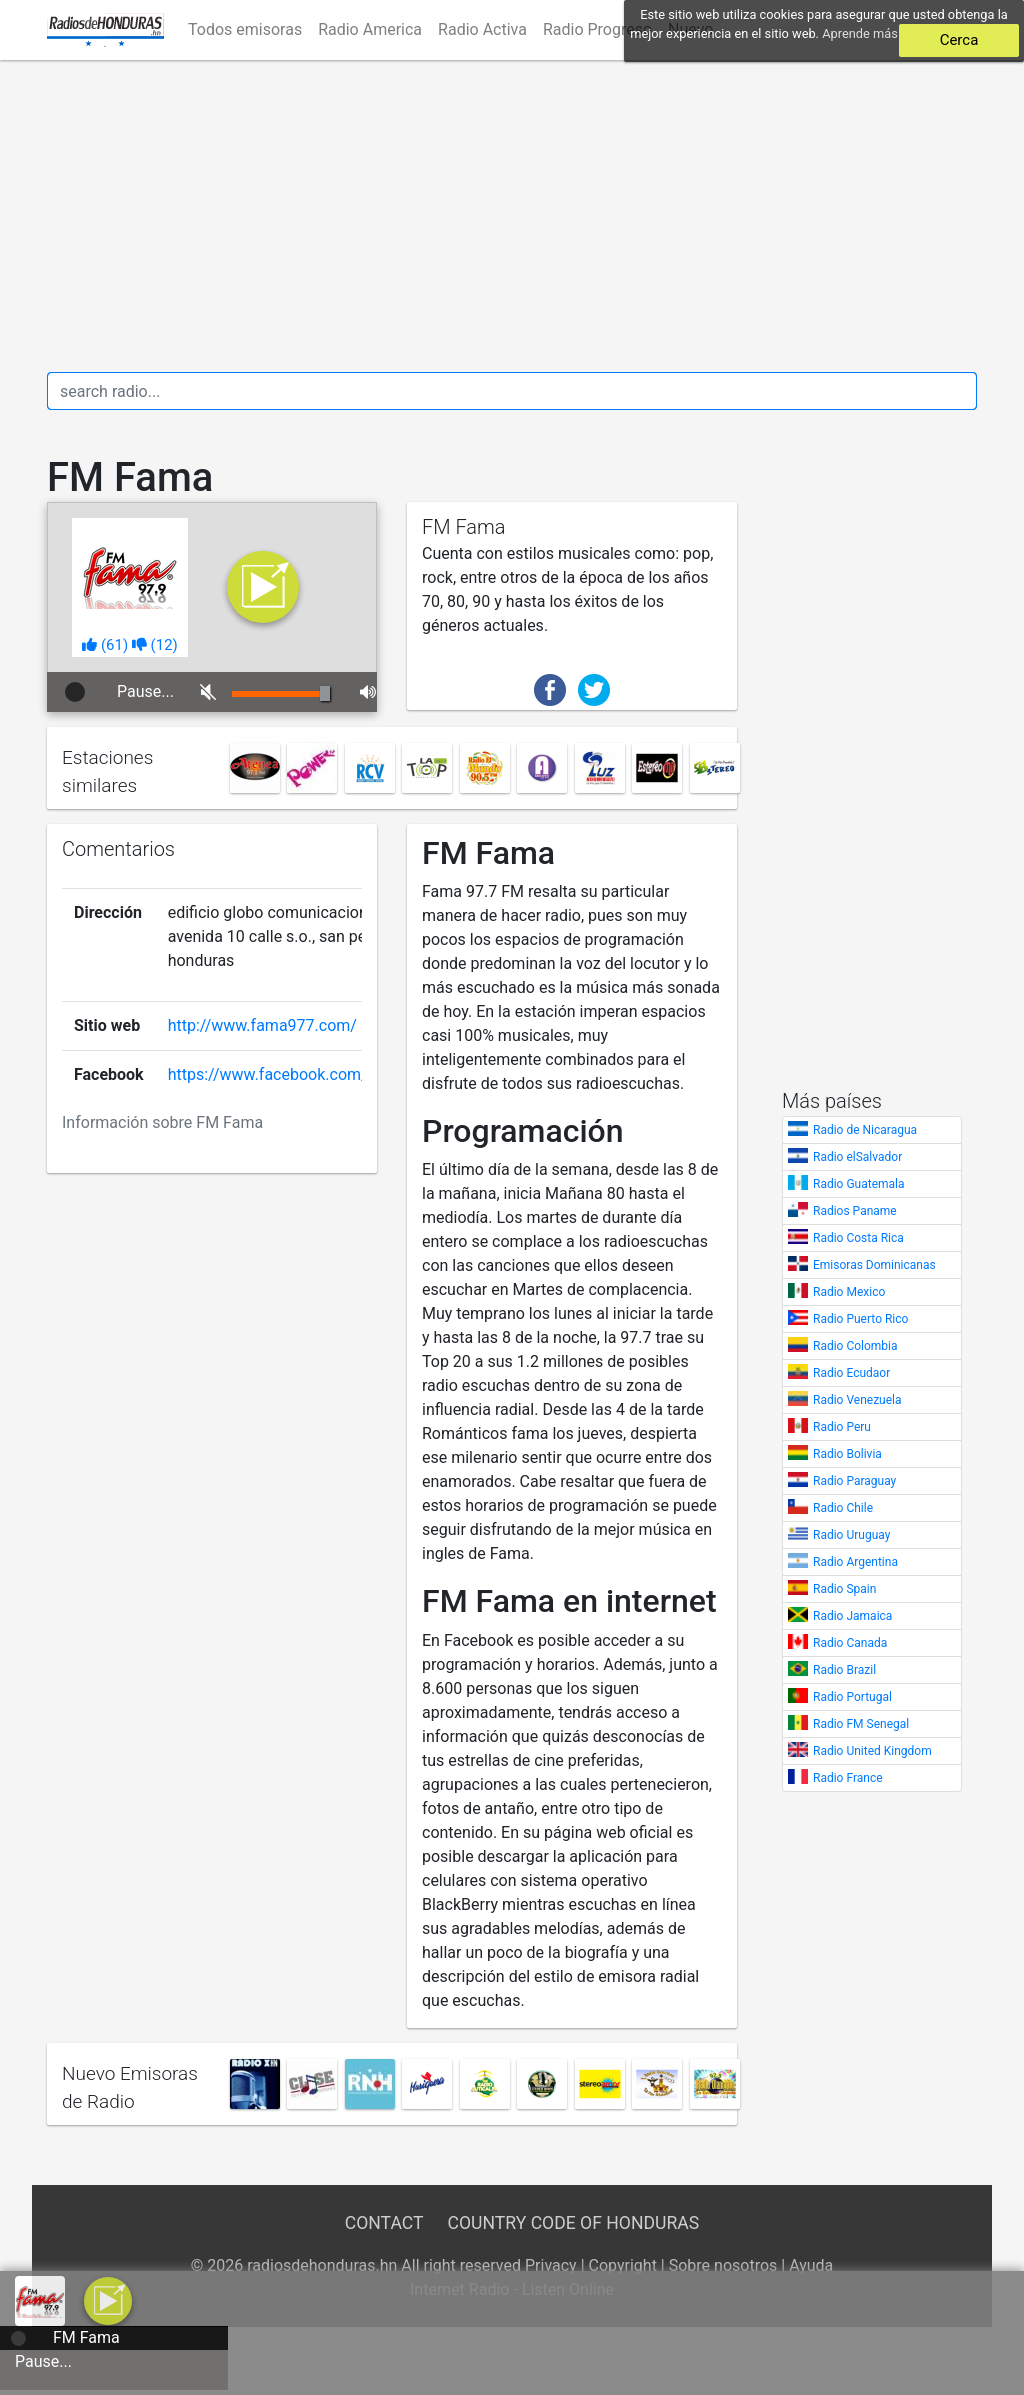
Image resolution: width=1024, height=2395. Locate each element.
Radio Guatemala (859, 1184)
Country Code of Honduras (574, 2223)
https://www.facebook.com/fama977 (300, 1074)
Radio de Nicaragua (865, 1130)
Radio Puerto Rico (860, 1319)
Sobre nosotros (723, 2265)
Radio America (370, 29)
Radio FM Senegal (861, 1724)
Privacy (551, 2265)
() (105, 645)
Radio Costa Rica (858, 1238)
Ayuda (811, 2265)
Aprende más (860, 33)
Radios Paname (855, 1211)
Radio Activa (482, 29)
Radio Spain (844, 1589)
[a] (108, 2299)
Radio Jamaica (852, 1616)
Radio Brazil (844, 1670)
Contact (384, 2223)
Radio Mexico (849, 1292)
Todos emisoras (245, 29)
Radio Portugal (852, 1697)
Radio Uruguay (851, 1535)
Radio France (848, 1778)
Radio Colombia (855, 1346)
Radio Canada (850, 1643)
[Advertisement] (512, 216)
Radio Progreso (597, 29)
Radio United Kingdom (872, 1751)
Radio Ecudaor (851, 1373)
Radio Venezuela (857, 1400)
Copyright (623, 2265)
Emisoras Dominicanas (874, 1265)
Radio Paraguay (854, 1481)
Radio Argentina (855, 1562)
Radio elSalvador (857, 1157)
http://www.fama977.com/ (262, 1025)
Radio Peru (842, 1427)
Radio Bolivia (847, 1454)
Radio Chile (843, 1508)
